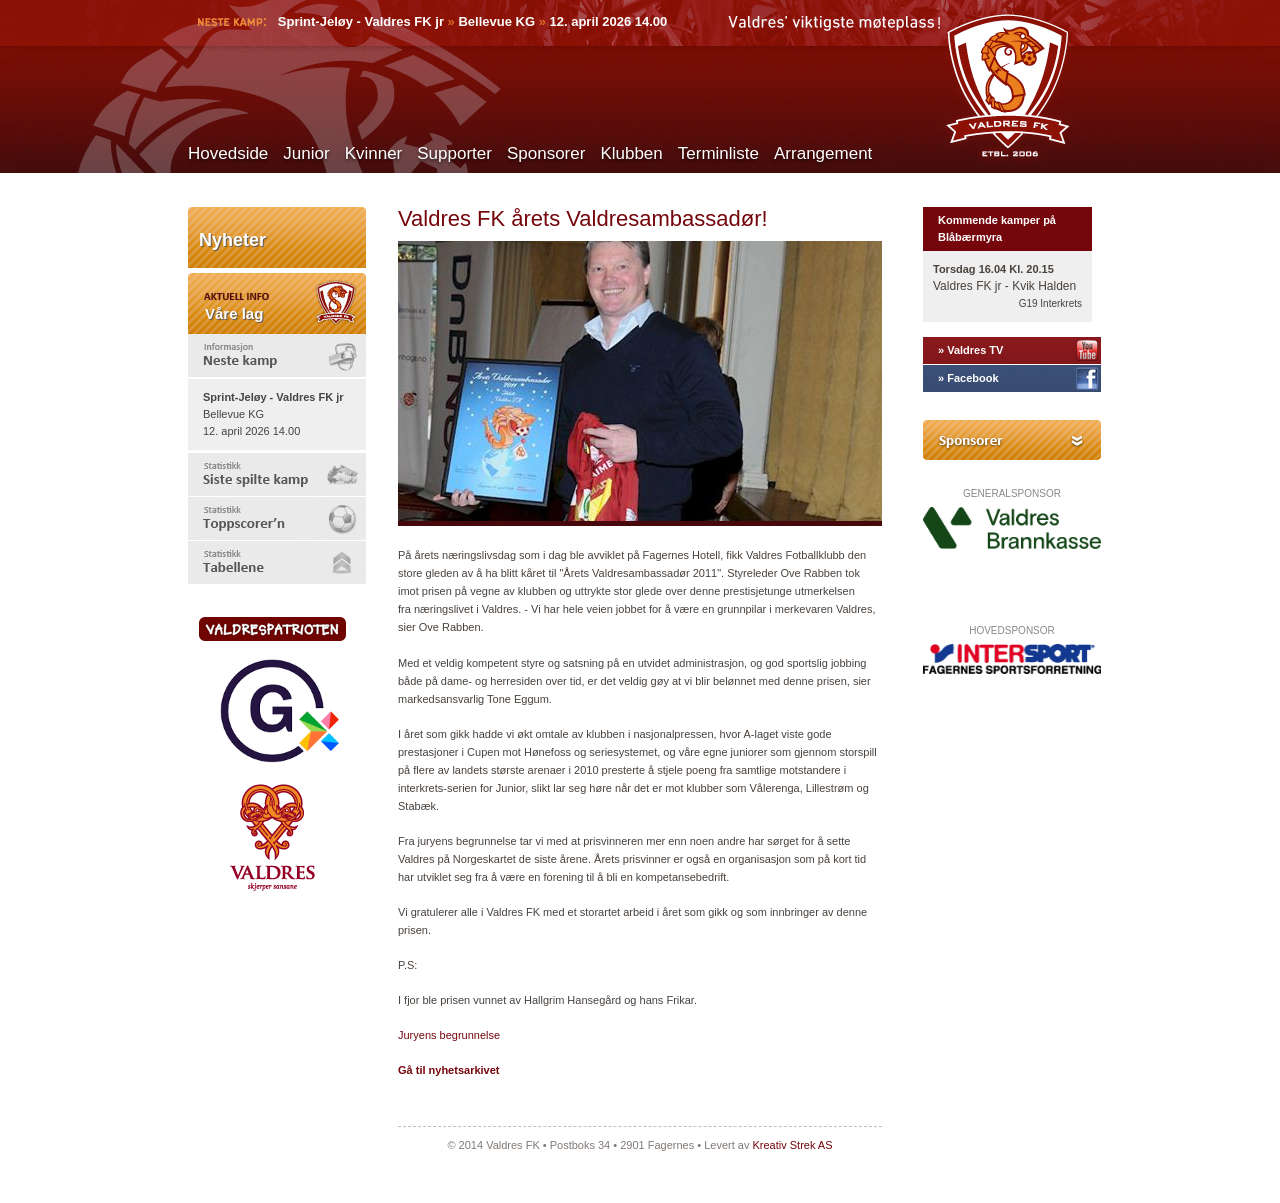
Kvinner (374, 153)
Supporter (454, 153)
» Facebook (968, 378)
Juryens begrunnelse (449, 1035)
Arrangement (823, 153)
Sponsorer (546, 153)
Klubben (631, 153)
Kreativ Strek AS (792, 1145)
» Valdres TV (970, 350)
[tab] (277, 355)
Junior (306, 153)
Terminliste (718, 153)
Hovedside (228, 153)
